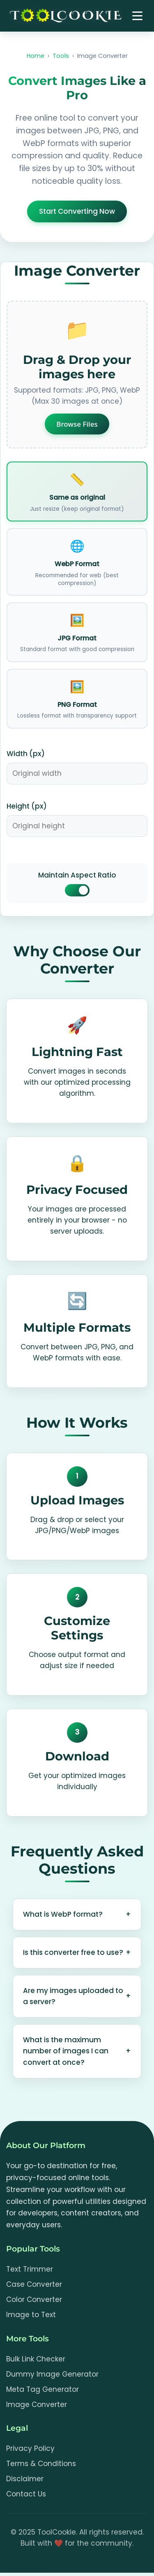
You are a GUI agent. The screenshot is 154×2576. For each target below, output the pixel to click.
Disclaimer (25, 2479)
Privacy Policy (30, 2448)
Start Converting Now (77, 211)
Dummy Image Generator (52, 2374)
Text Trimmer (29, 2269)
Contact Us (26, 2494)
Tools (61, 56)
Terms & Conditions (41, 2464)
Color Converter (34, 2299)
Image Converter (36, 2404)
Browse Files (76, 424)
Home (35, 56)
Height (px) (27, 806)
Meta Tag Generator (42, 2389)
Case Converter (34, 2284)
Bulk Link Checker (35, 2359)
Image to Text (31, 2315)
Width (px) (26, 754)
